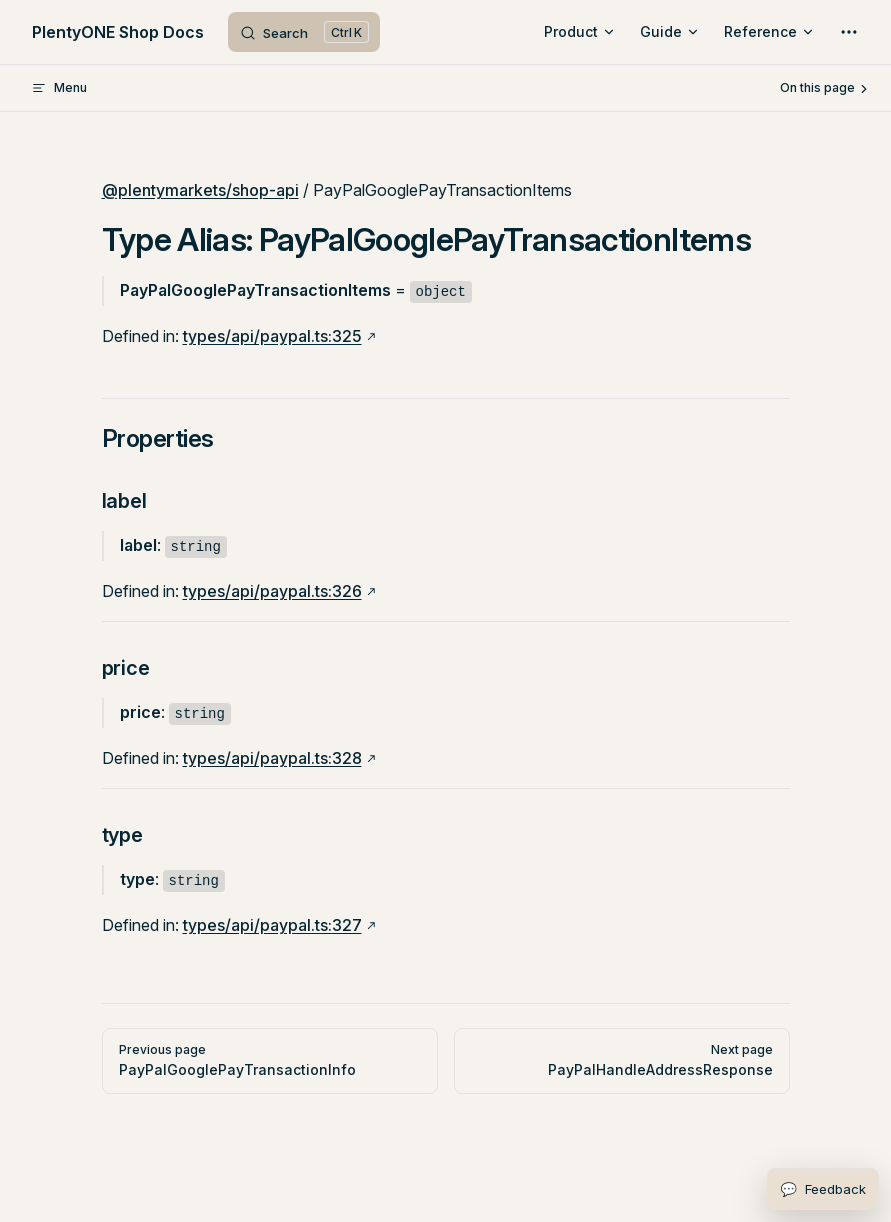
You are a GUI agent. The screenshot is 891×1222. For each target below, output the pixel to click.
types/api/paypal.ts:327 (272, 925)
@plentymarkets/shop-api (200, 190)
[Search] (304, 32)
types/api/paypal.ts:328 (272, 758)
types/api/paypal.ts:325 (272, 336)
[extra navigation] (849, 32)
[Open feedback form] (823, 1189)
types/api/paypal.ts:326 (272, 591)
